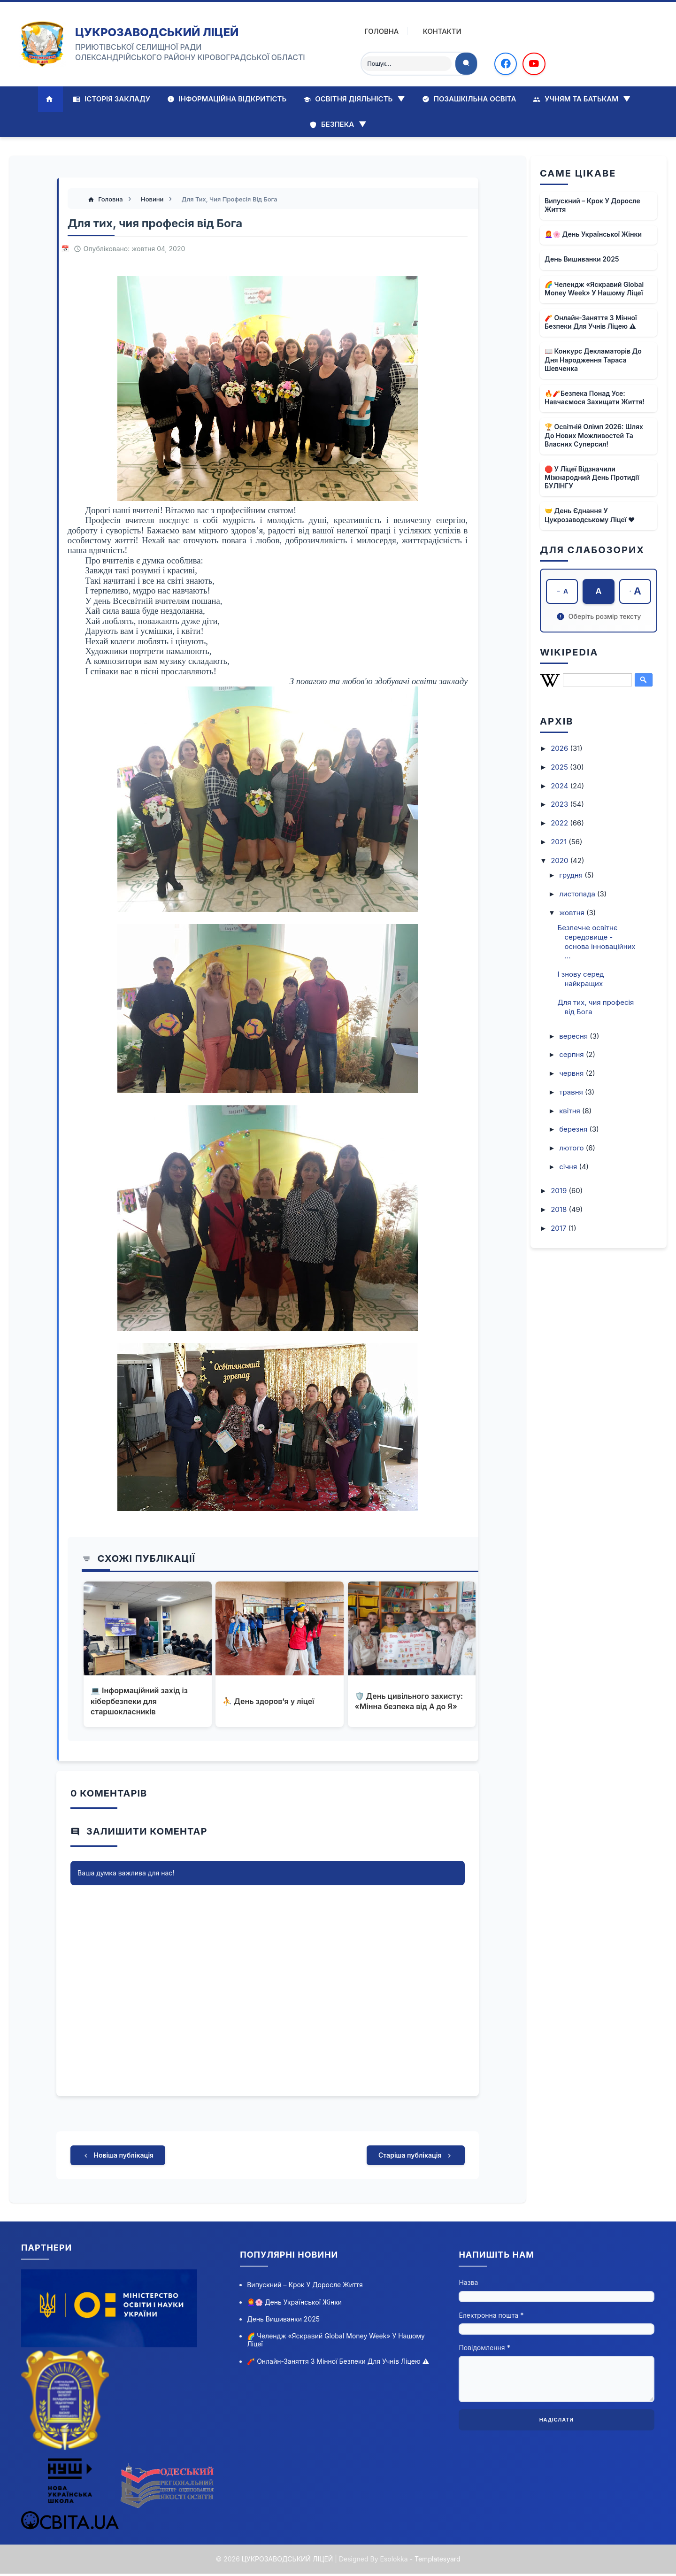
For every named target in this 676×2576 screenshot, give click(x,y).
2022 (560, 823)
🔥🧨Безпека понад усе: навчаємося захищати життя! (595, 397)
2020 (560, 860)
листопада (578, 894)
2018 (559, 1209)
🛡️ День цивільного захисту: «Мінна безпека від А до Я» (408, 1702)
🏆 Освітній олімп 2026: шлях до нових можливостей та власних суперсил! (594, 435)
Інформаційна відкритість (227, 98)
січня (569, 1167)
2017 (559, 1228)
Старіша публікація (415, 2157)
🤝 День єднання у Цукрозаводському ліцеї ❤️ (590, 515)
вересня (574, 1036)
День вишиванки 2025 (582, 259)
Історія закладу (111, 98)
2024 (560, 786)
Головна (374, 31)
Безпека (337, 124)
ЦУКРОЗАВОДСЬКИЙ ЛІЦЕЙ (156, 32)
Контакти (435, 31)
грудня (571, 875)
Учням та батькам (581, 98)
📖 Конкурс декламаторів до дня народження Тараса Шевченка (593, 359)
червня (572, 1073)
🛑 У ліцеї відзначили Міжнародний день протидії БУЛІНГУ (592, 477)
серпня (572, 1054)
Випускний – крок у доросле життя (592, 205)
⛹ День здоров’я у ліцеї (269, 1702)
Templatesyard (437, 2561)
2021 (559, 842)
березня (574, 1129)
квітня (570, 1111)
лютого (572, 1148)
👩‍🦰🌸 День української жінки (593, 234)
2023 (560, 804)
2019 (559, 1191)
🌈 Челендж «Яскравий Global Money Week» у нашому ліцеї (594, 288)
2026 (560, 748)
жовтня (572, 913)
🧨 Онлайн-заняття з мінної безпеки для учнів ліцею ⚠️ (591, 322)
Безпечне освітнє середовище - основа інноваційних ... (597, 942)
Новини (154, 200)
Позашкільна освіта (469, 98)
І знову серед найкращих (581, 979)
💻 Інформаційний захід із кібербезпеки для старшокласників (140, 1702)
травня (572, 1092)
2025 (560, 767)
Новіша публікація (118, 2157)
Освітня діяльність (354, 98)
